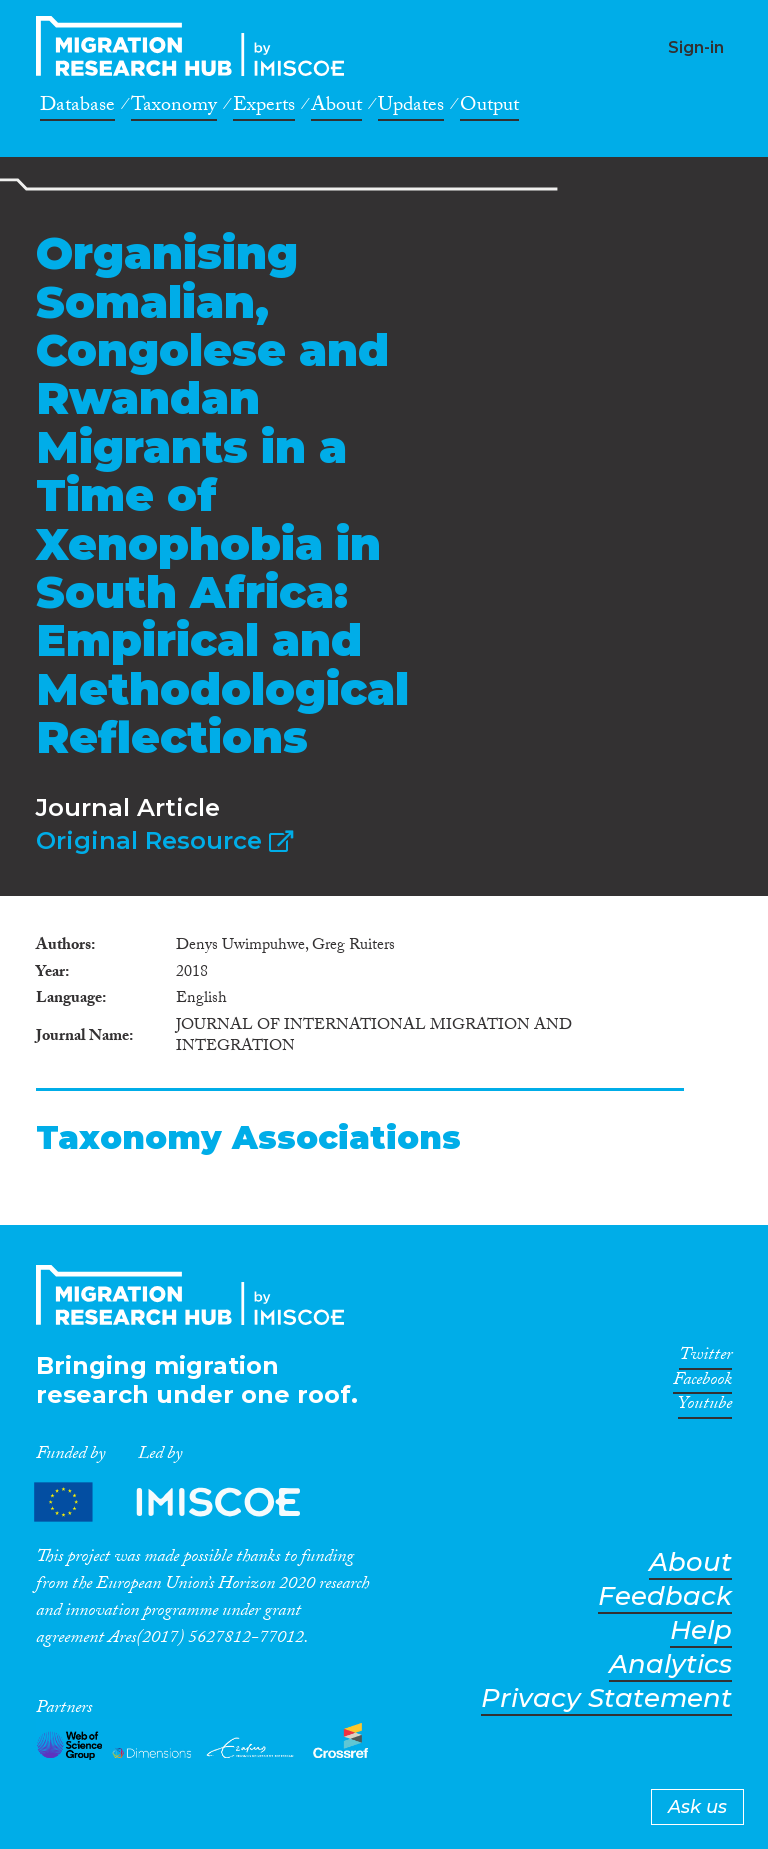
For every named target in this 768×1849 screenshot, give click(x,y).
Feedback (665, 1596)
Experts (264, 108)
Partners (184, 1501)
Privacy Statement (606, 1698)
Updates (411, 108)
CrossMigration (196, 46)
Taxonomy (174, 108)
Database (77, 108)
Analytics (670, 1664)
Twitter (705, 1358)
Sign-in (696, 47)
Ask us (697, 1807)
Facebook (702, 1383)
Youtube (705, 1407)
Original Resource (164, 840)
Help (701, 1630)
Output (489, 108)
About (336, 108)
